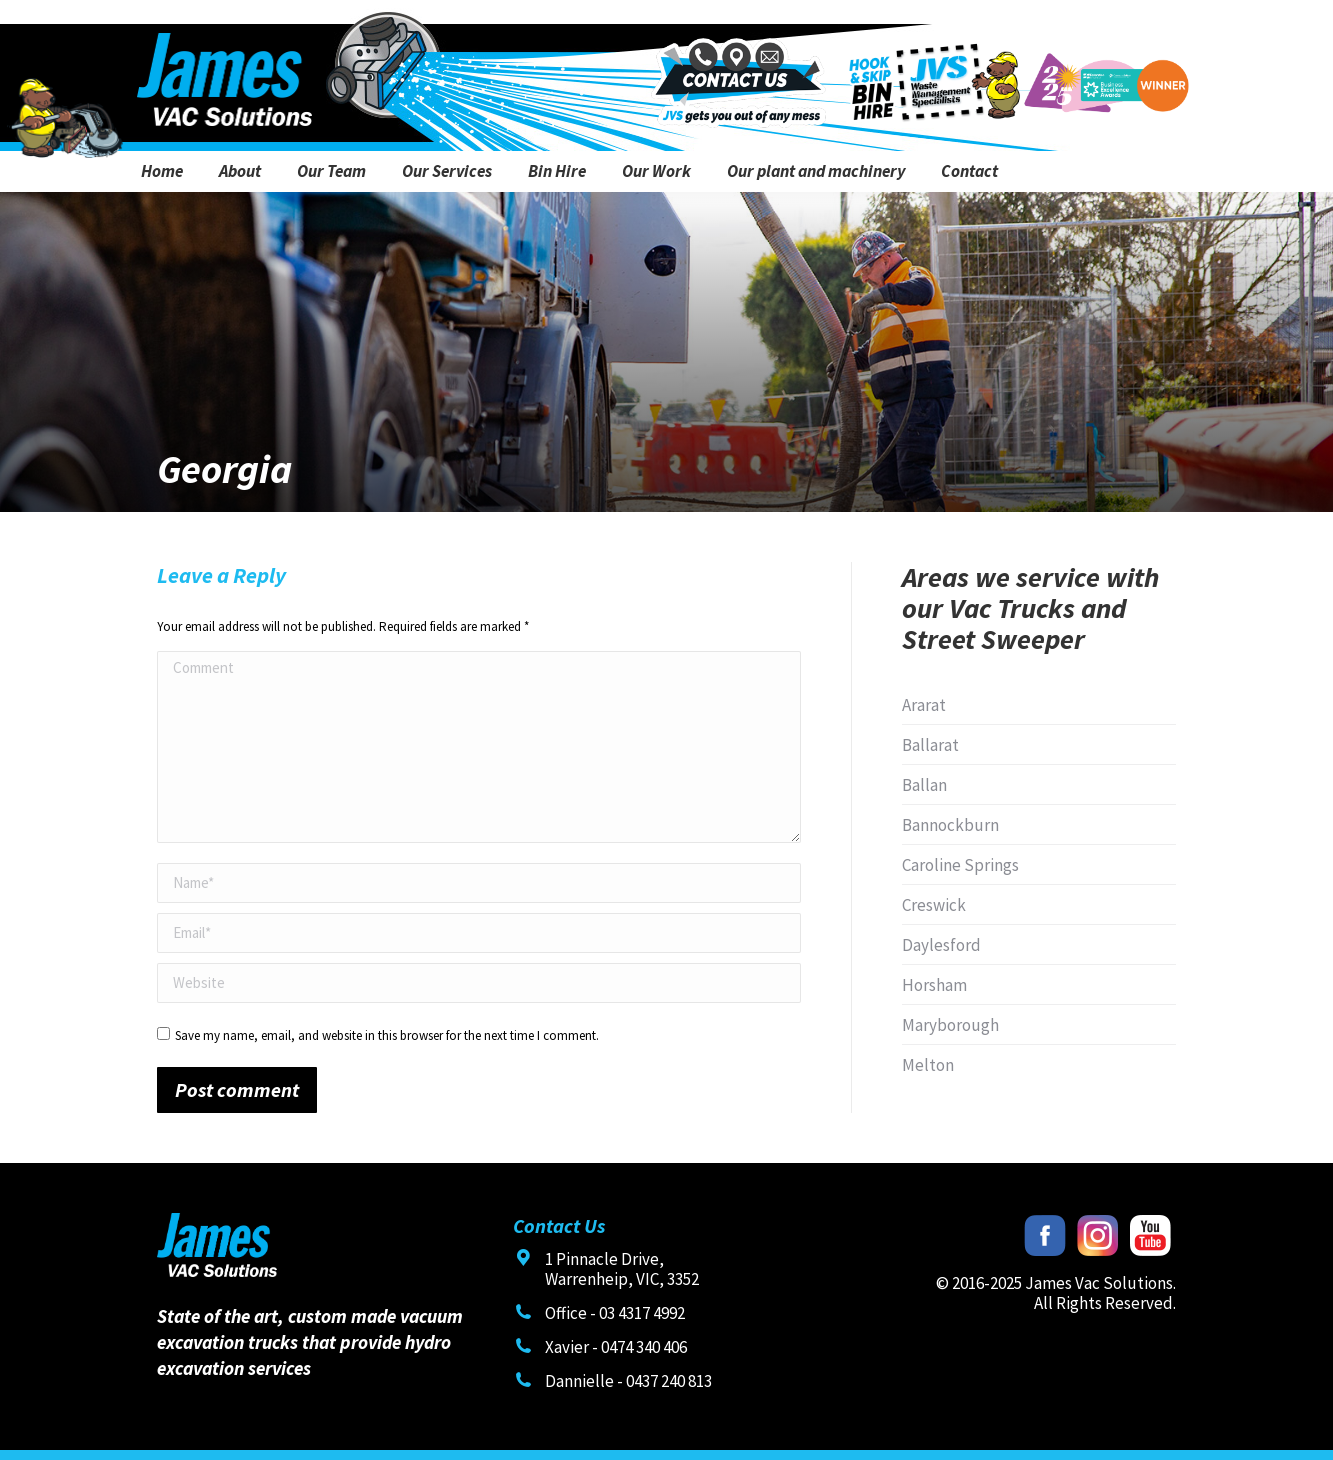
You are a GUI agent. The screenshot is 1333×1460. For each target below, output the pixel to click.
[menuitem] (162, 171)
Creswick (934, 905)
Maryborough (950, 1025)
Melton (928, 1065)
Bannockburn (950, 825)
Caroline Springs (960, 865)
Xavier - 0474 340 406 (616, 1347)
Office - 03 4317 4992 (615, 1313)
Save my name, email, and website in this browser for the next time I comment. (387, 1035)
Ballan (924, 785)
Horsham (934, 985)
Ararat (924, 705)
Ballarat (930, 745)
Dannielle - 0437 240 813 (628, 1381)
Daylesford (941, 945)
